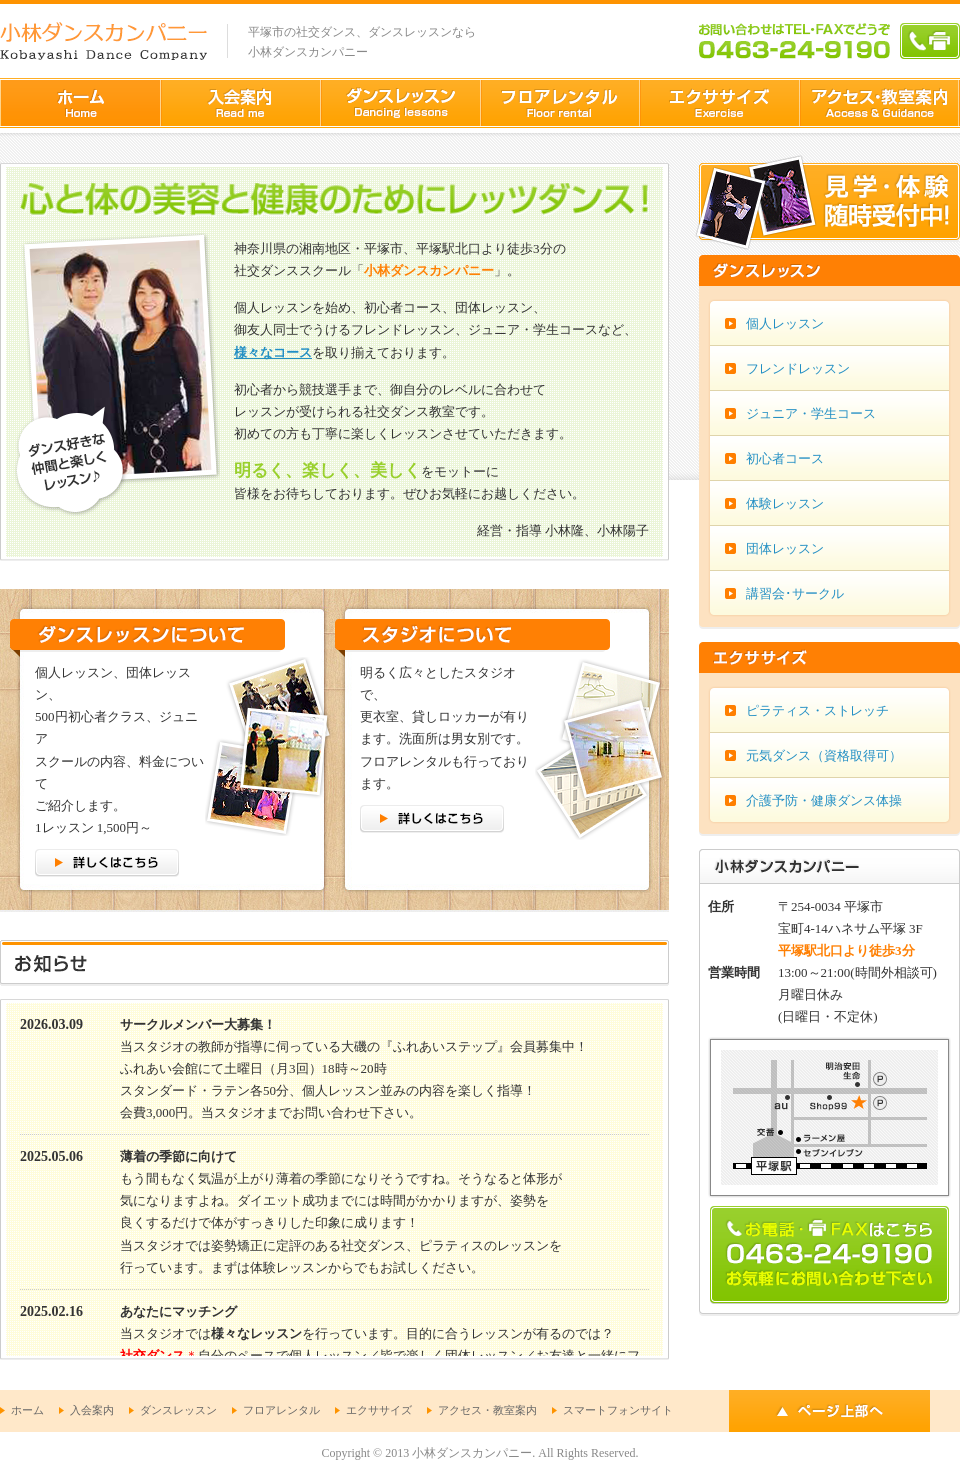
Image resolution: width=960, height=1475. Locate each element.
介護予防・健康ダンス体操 (824, 800)
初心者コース (785, 458)
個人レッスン (785, 323)
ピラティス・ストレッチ (817, 710)
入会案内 (92, 1410)
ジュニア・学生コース (811, 413)
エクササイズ (379, 1410)
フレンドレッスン (798, 368)
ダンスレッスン (178, 1410)
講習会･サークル (795, 593)
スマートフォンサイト (618, 1410)
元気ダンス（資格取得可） (824, 755)
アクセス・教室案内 (487, 1410)
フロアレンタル (281, 1410)
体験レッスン (785, 503)
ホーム (27, 1410)
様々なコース (273, 352)
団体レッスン (785, 548)
